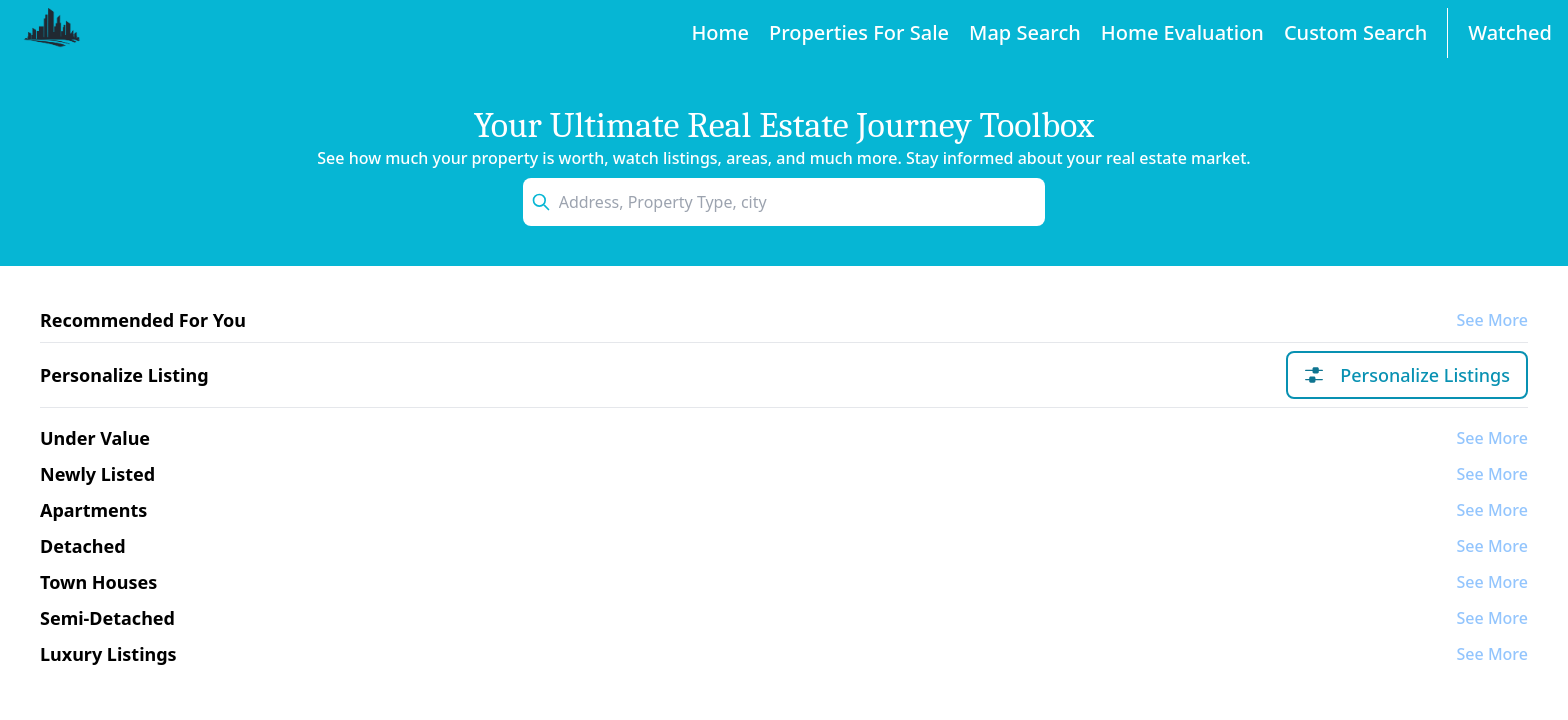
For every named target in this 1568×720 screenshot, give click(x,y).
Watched (1510, 32)
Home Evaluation (1182, 32)
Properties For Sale (859, 32)
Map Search (1025, 32)
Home (720, 32)
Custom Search (1355, 32)
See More (1492, 320)
